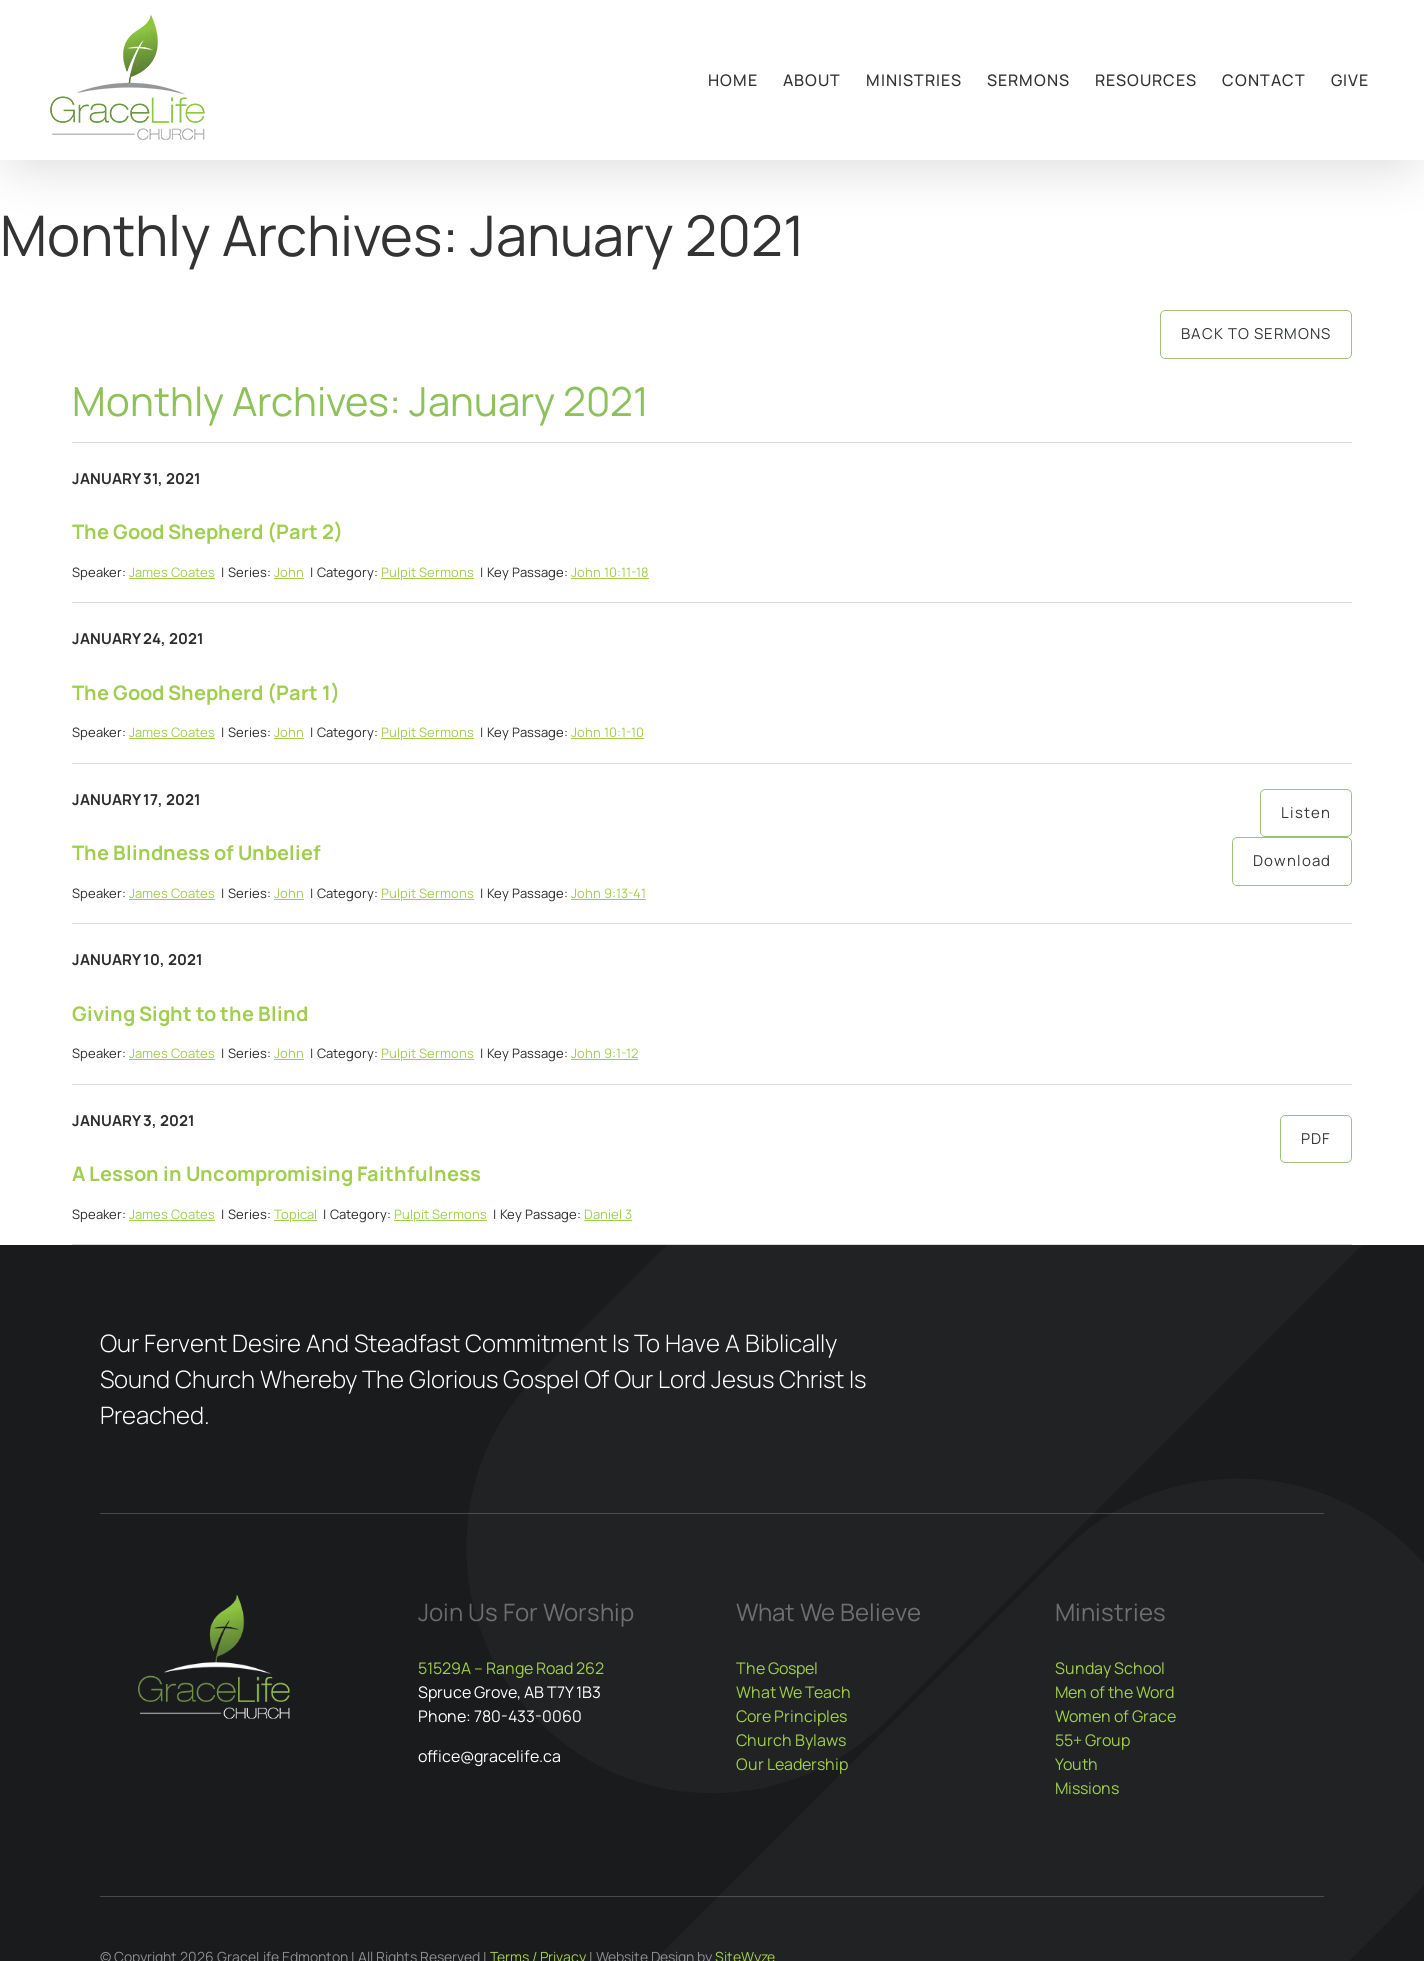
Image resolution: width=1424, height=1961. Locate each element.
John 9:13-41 (608, 893)
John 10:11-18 (610, 572)
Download (1292, 860)
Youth (1076, 1764)
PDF (1316, 1138)
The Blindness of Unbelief (196, 852)
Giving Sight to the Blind (190, 1013)
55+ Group (1092, 1740)
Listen (1306, 812)
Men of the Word (1114, 1692)
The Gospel (777, 1668)
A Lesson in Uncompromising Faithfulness (276, 1173)
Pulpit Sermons (427, 572)
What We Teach (793, 1692)
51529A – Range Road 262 (511, 1668)
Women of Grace (1115, 1716)
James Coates (172, 572)
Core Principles (791, 1716)
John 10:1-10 (607, 732)
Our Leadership (792, 1764)
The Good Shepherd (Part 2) (207, 531)
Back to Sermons (1256, 333)
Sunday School (1110, 1668)
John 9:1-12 (604, 1053)
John (289, 572)
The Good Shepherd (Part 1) (206, 692)
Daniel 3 (608, 1214)
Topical (295, 1214)
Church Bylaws (791, 1740)
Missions (1087, 1788)
